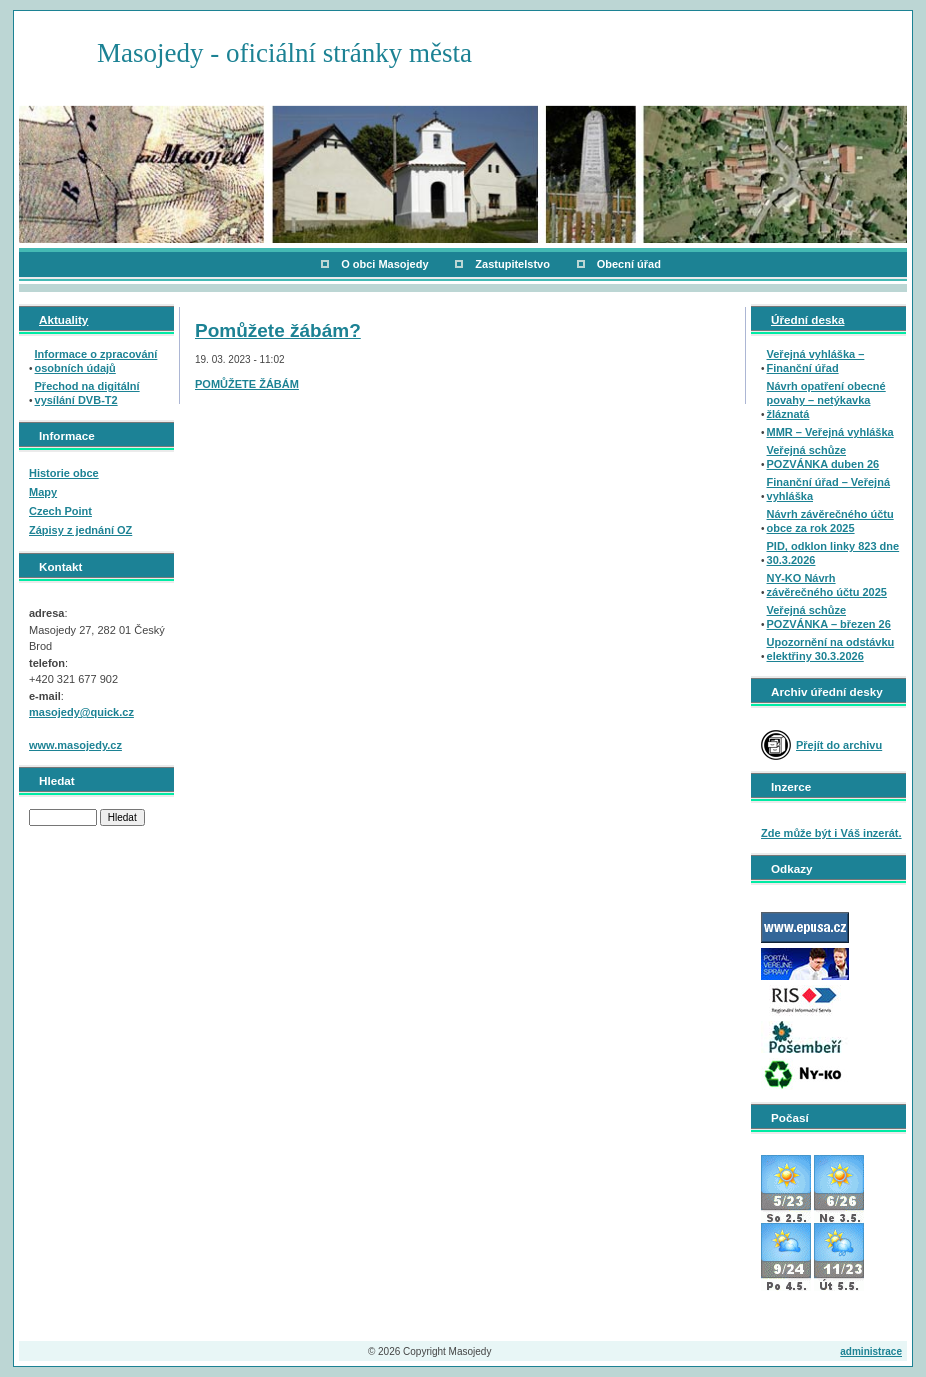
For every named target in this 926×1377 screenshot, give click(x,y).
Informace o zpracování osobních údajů (96, 361)
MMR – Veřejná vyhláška (830, 432)
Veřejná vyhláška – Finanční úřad (816, 361)
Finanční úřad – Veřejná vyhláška (829, 489)
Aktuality (63, 319)
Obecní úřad (629, 264)
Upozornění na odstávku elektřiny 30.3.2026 (831, 649)
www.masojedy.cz (75, 745)
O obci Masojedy (384, 264)
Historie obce (64, 473)
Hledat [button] (122, 817)
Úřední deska (807, 319)
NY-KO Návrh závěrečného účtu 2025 (827, 585)
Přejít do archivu (839, 745)
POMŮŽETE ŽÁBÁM (247, 384)
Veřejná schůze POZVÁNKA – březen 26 (829, 617)
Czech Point (60, 511)
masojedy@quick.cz (81, 712)
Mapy (43, 492)
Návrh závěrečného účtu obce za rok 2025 (830, 521)
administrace (871, 1351)
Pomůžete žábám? (278, 330)
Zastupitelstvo (512, 264)
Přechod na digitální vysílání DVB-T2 (87, 393)
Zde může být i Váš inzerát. (831, 833)
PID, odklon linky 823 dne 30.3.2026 (833, 553)
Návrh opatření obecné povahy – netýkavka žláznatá (826, 400)
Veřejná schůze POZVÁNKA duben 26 (823, 457)
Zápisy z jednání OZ (80, 530)
